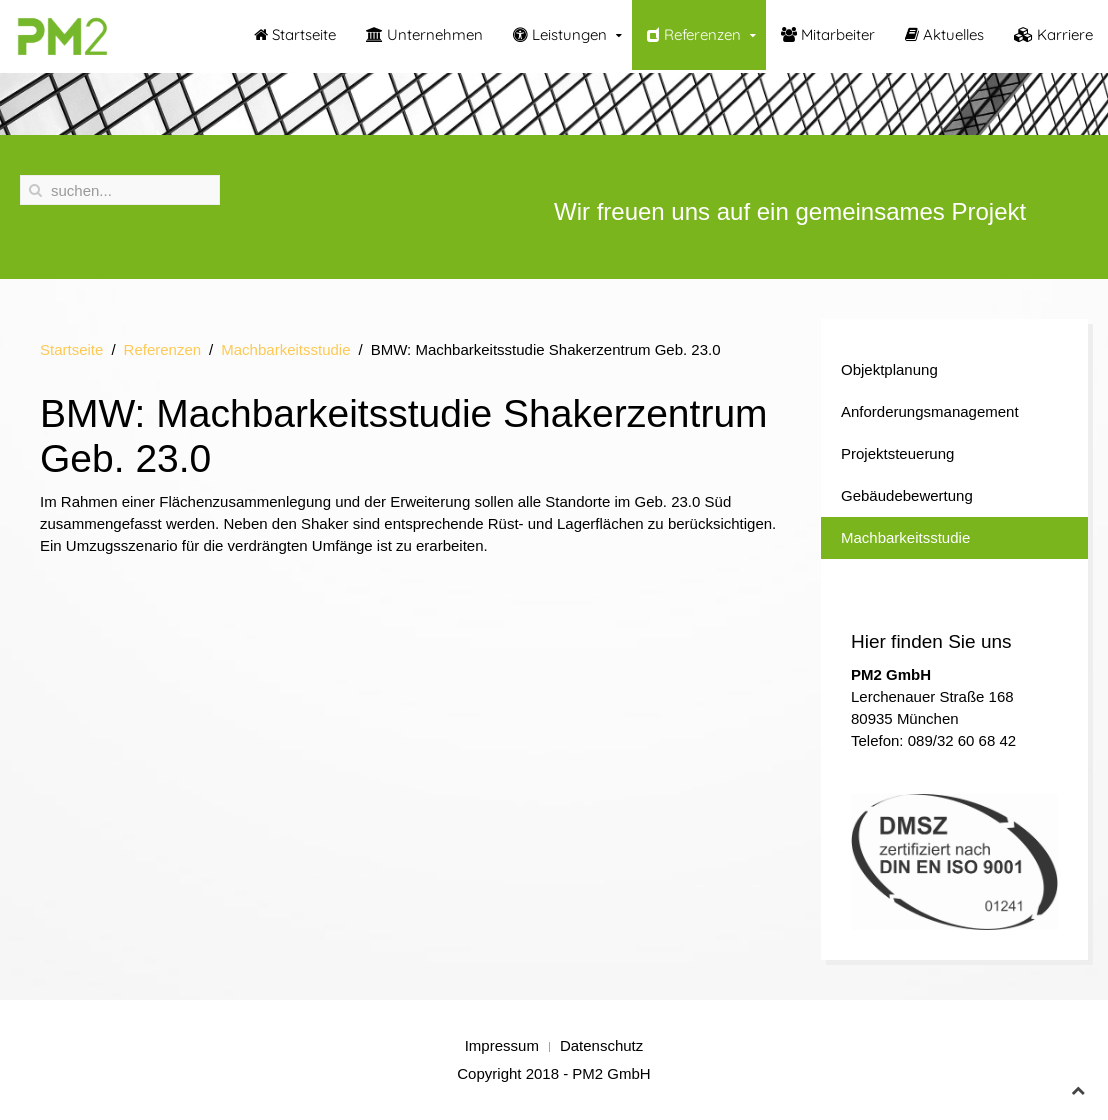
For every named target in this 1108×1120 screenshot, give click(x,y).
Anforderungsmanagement (930, 411)
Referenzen (694, 34)
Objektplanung (889, 369)
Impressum (502, 1045)
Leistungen (560, 34)
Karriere (1053, 34)
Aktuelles (944, 34)
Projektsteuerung (897, 453)
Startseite (295, 34)
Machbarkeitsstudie (285, 349)
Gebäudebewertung (907, 495)
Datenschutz (601, 1045)
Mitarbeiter (828, 34)
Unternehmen (424, 34)
